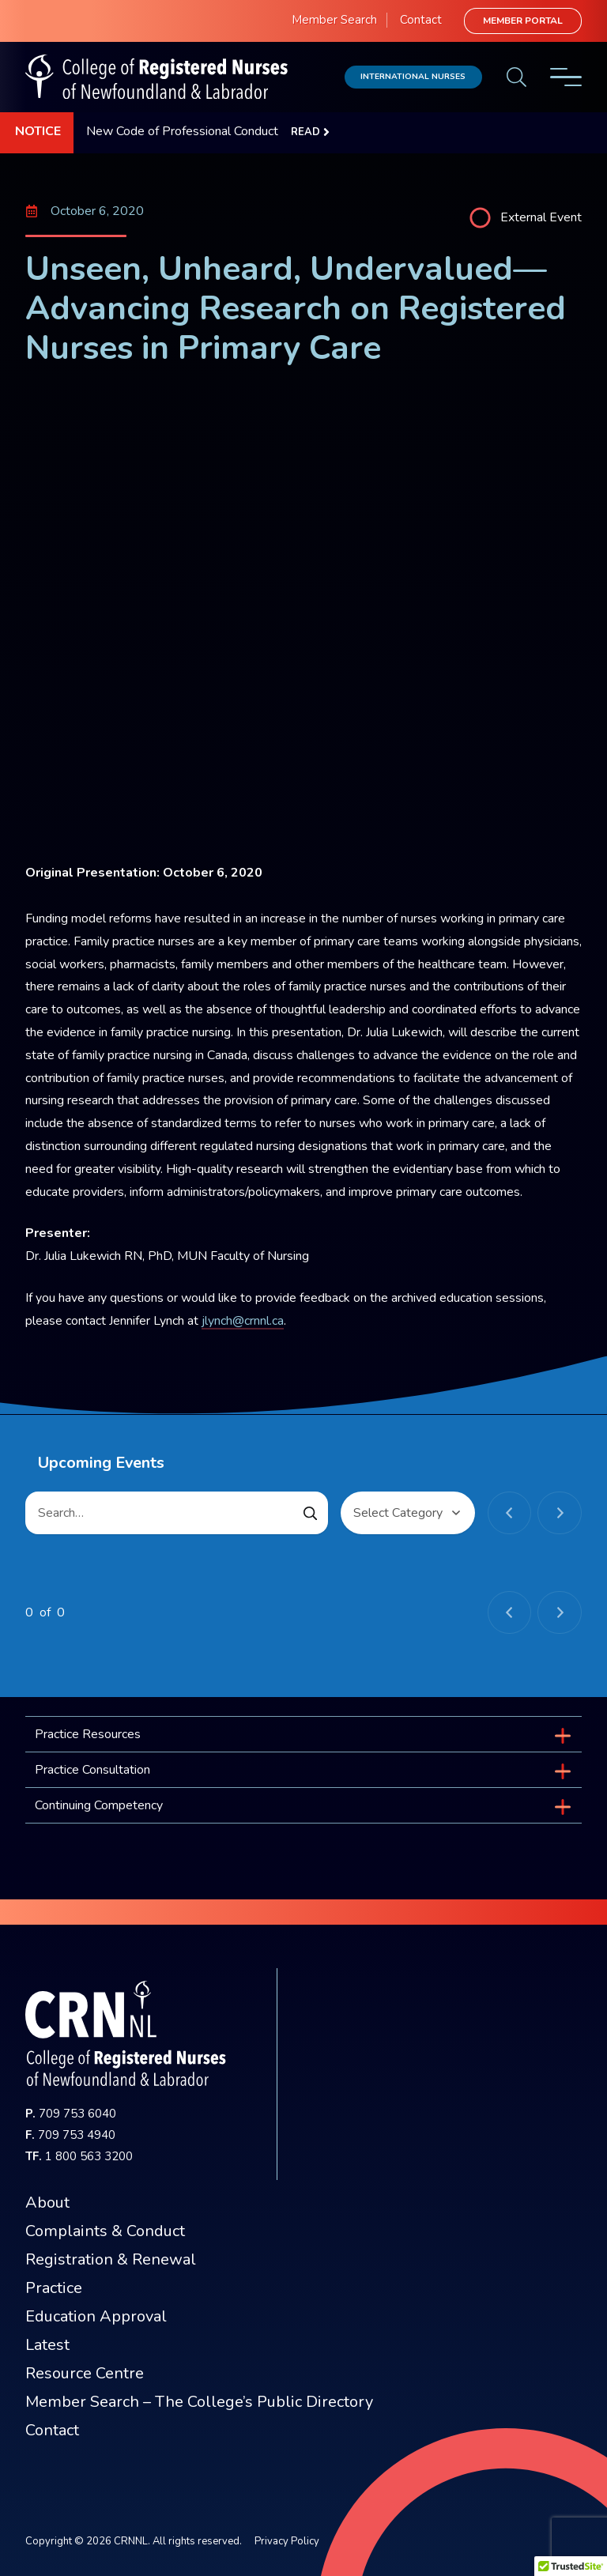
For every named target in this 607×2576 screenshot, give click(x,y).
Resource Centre (84, 2373)
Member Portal (523, 20)
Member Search (334, 20)
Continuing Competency (99, 1805)
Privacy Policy (286, 2541)
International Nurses (413, 76)
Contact (421, 20)
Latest (47, 2344)
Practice (53, 2288)
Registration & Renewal (110, 2259)
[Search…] (176, 1513)
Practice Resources (88, 1734)
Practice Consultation (92, 1769)
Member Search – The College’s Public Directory (199, 2401)
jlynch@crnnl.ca (243, 1320)
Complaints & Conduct (105, 2231)
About (47, 2202)
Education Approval (96, 2316)
